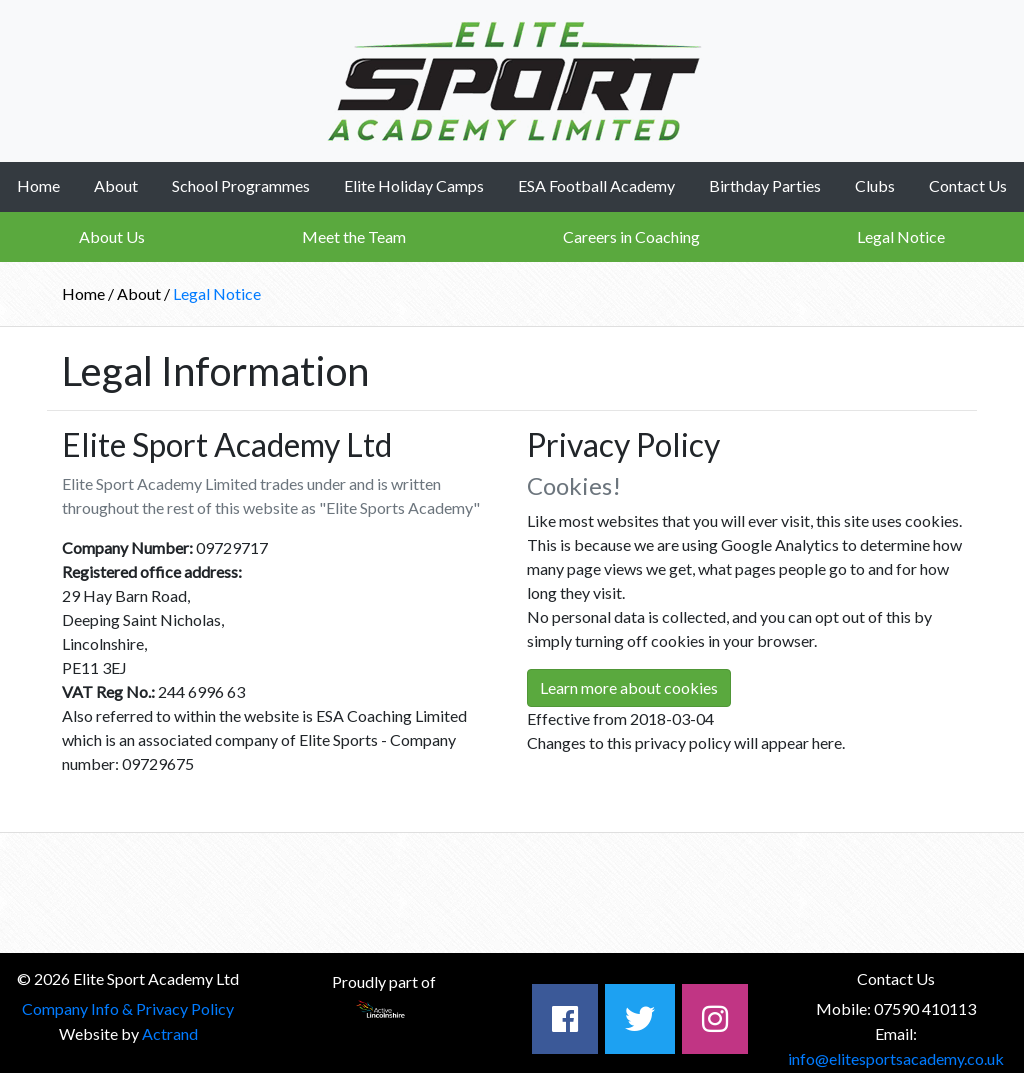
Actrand (170, 1033)
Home (38, 185)
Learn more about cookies (629, 687)
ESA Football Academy (596, 185)
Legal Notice (901, 236)
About (116, 185)
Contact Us (968, 185)
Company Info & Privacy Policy (128, 1008)
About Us (112, 236)
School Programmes (241, 185)
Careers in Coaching (631, 236)
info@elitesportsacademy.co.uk (896, 1058)
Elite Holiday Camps (414, 185)
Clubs (875, 185)
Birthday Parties (765, 185)
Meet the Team (354, 236)
